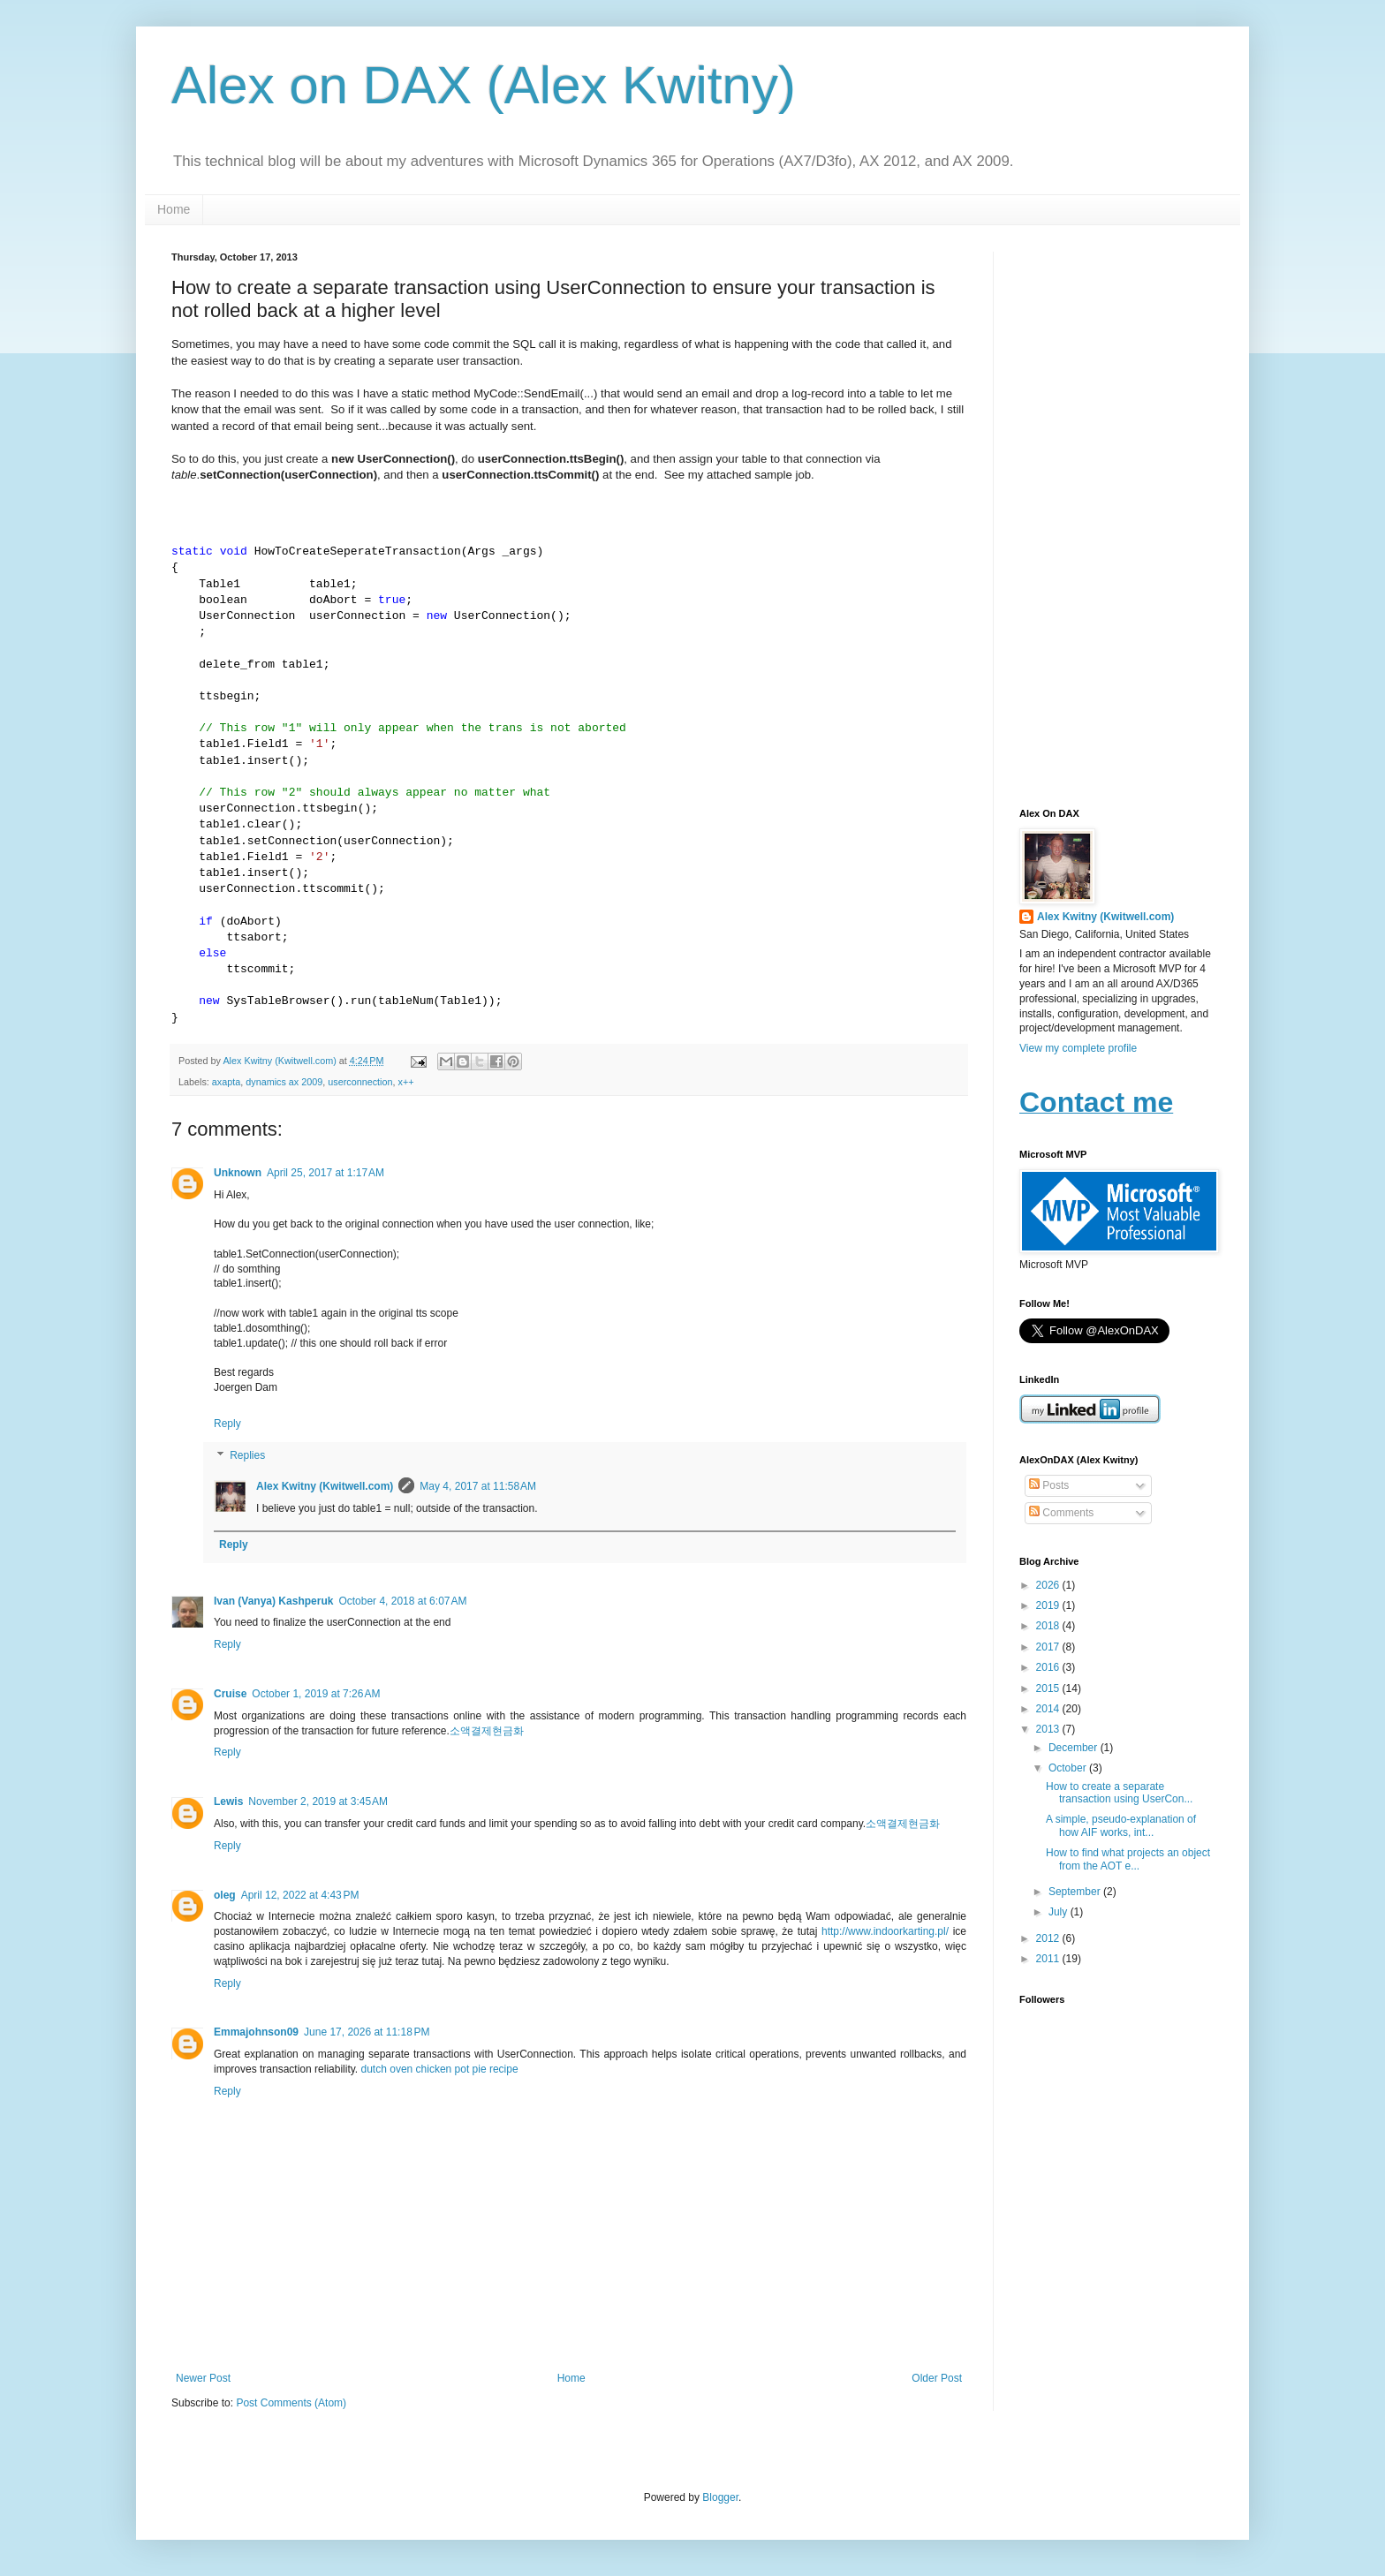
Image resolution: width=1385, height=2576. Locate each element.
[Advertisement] (1116, 517)
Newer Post (203, 2378)
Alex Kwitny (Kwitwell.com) (280, 1060)
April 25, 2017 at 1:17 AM (325, 1173)
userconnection (360, 1081)
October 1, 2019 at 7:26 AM (316, 1694)
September (1075, 1891)
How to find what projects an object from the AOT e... (1128, 1859)
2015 (1049, 1688)
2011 (1049, 1959)
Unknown (237, 1173)
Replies (247, 1455)
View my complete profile (1078, 1048)
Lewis (228, 1801)
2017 (1049, 1647)
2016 (1049, 1667)
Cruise (230, 1694)
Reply (227, 1423)
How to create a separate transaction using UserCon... (1119, 1792)
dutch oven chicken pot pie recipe (439, 2069)
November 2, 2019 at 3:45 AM (318, 1801)
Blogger (720, 2497)
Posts (1049, 1485)
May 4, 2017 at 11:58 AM (478, 1486)
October (1068, 1768)
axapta (226, 1081)
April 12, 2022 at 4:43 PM (300, 1895)
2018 (1049, 1626)
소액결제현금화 (487, 1731)
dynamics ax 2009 (284, 1081)
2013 (1049, 1729)
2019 (1049, 1605)
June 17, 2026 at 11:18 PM (366, 2032)
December (1074, 1747)
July (1059, 1912)
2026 (1049, 1585)
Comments (1061, 1513)
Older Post (937, 2378)
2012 (1049, 1938)
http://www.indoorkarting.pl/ (885, 1931)
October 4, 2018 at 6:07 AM (402, 1601)
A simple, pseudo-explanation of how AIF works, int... (1121, 1825)
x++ (406, 1081)
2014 (1049, 1709)
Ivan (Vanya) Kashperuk (273, 1601)
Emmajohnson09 (256, 2032)
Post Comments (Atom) (291, 2403)
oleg (225, 1895)
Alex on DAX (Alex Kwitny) (483, 85)
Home (173, 209)
